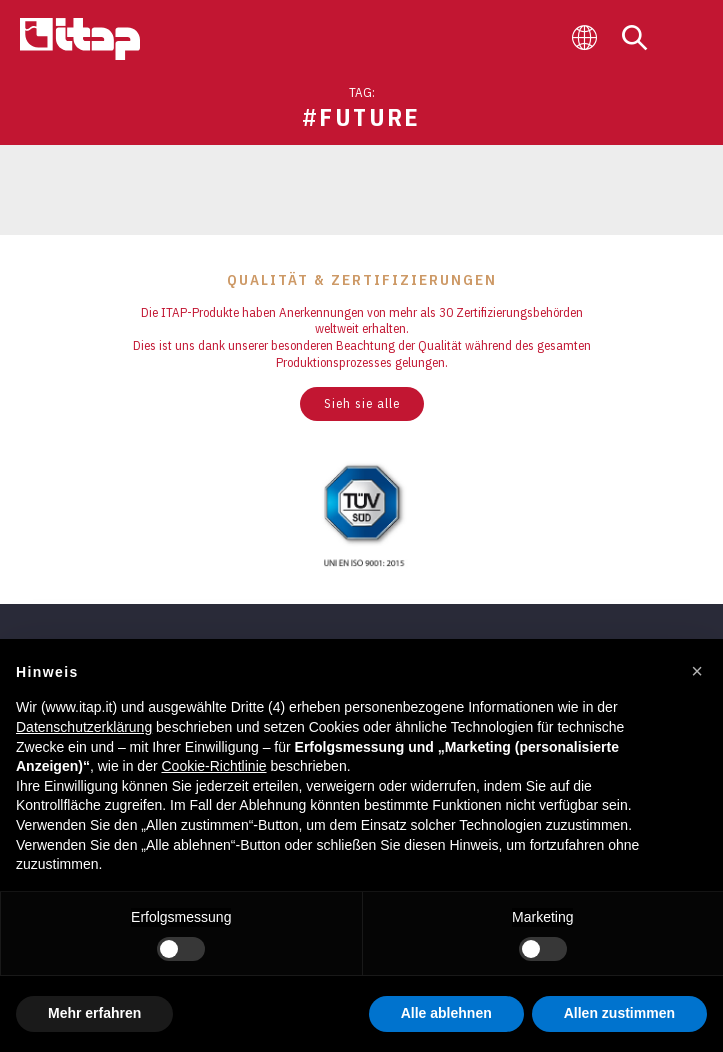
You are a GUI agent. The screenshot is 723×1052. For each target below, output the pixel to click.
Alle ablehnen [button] (446, 1013)
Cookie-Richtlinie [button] (213, 766)
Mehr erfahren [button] (94, 1013)
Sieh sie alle (362, 403)
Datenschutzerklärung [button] (84, 727)
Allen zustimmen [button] (619, 1013)
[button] (697, 671)
